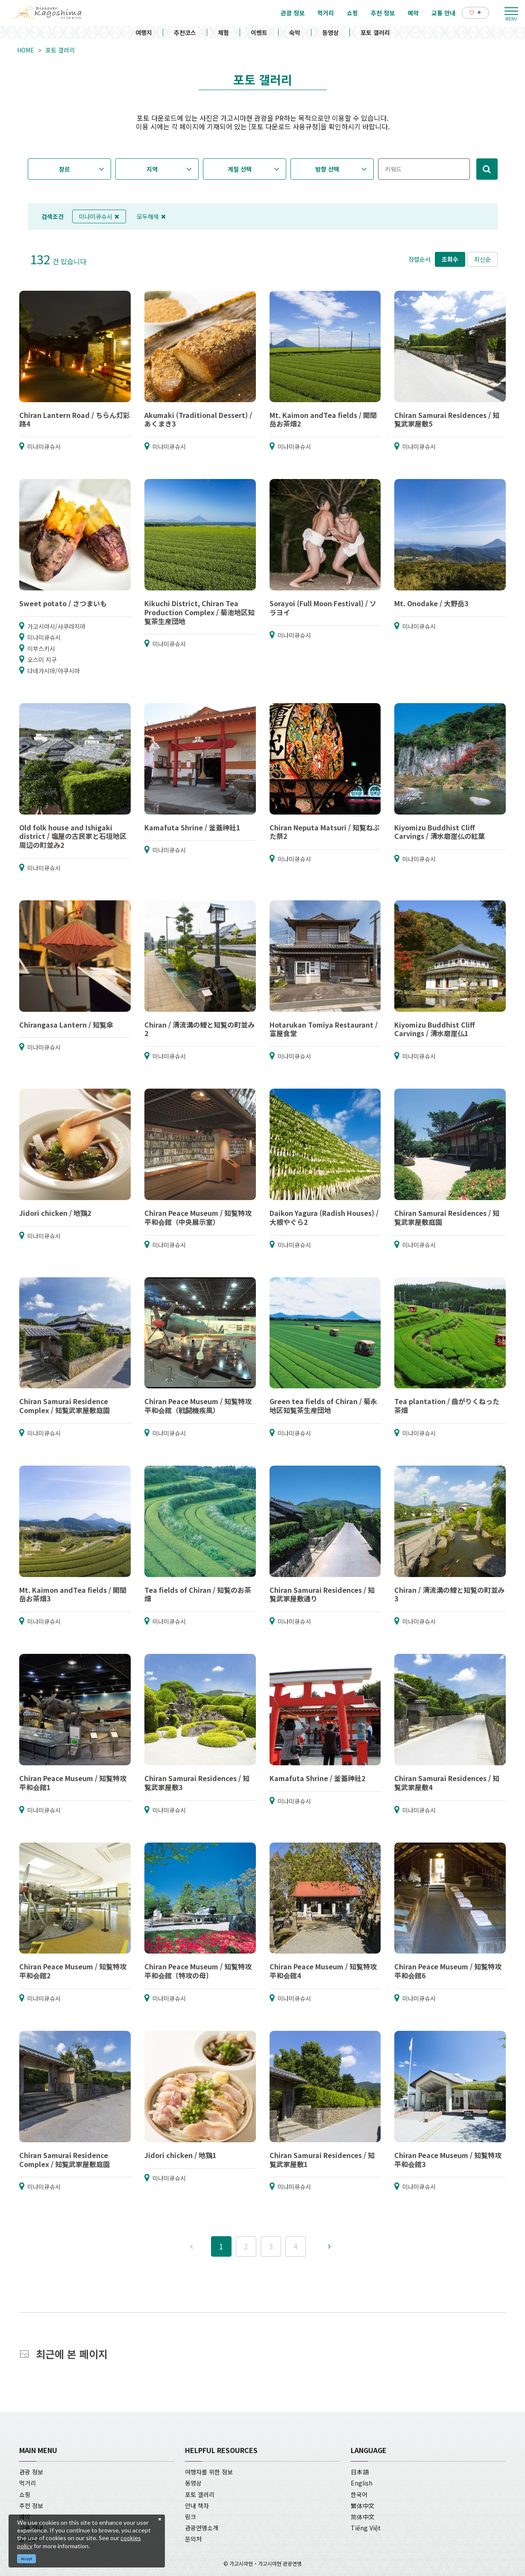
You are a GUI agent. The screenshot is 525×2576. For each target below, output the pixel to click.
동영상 (330, 32)
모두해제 (151, 216)
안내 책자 (197, 2505)
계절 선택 (240, 169)
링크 (190, 2516)
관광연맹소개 (201, 2527)
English (361, 2483)
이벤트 (259, 32)
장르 (64, 169)
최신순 (482, 259)
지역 (152, 169)
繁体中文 (363, 2505)
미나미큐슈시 (99, 216)
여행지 (143, 32)
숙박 (294, 32)
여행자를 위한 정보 (209, 2472)
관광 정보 (31, 2472)
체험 (223, 32)
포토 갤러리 (375, 32)
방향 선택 (327, 169)
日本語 (360, 2472)
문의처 (193, 2539)
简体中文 (363, 2516)
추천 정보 (31, 2505)
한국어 (359, 2494)
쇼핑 (24, 2494)
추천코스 (185, 32)
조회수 (450, 259)
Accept (26, 2558)
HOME (25, 50)
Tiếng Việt (366, 2527)
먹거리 (27, 2483)
